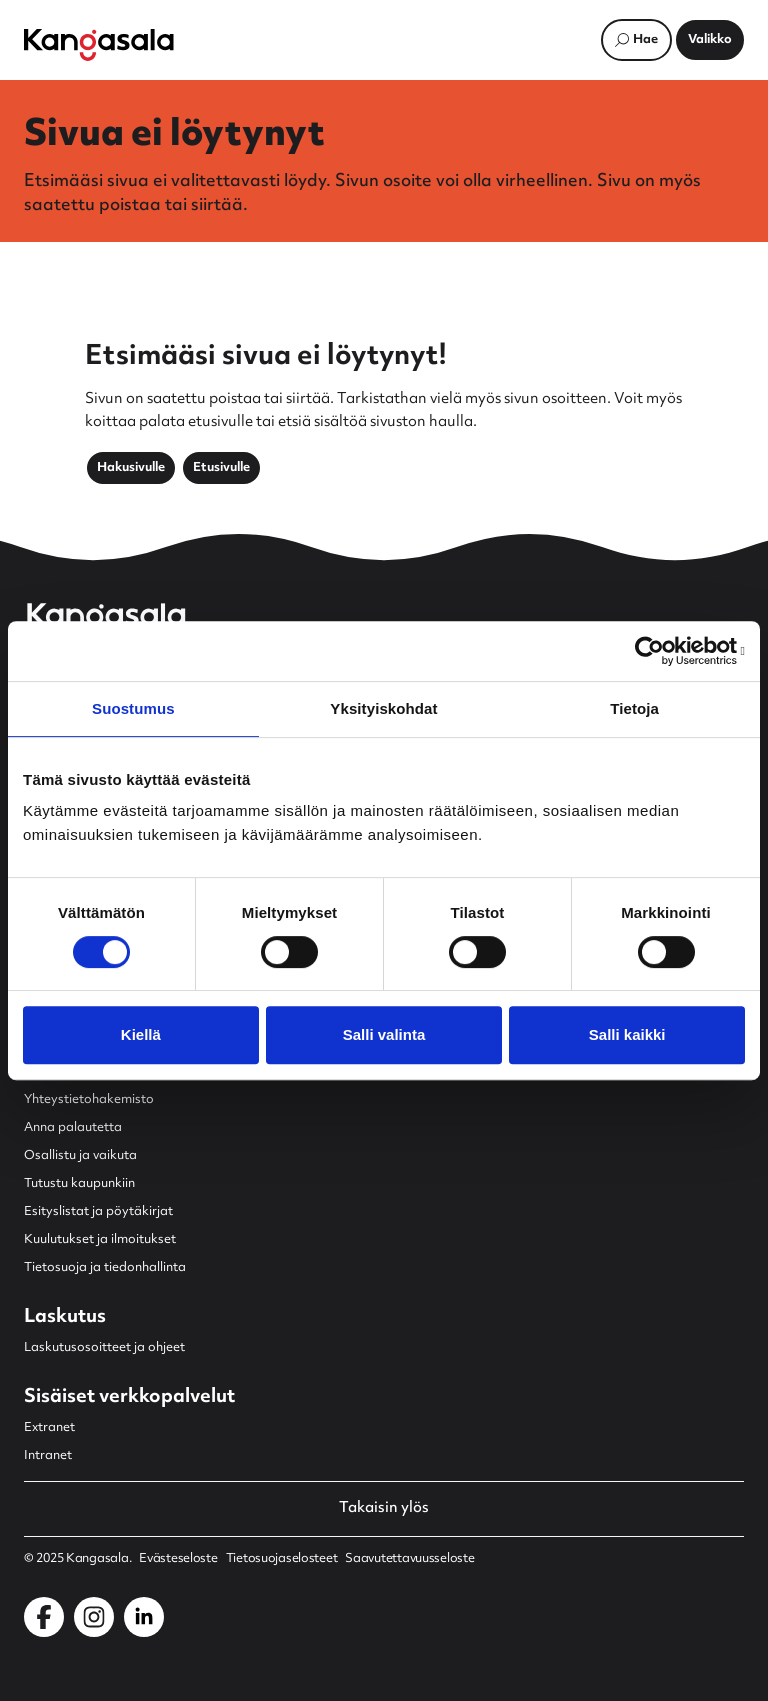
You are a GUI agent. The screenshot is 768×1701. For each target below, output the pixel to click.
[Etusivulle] (99, 45)
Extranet (49, 1428)
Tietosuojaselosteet (282, 1559)
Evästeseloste (178, 1559)
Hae (645, 40)
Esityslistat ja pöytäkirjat (98, 1212)
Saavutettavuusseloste (409, 1559)
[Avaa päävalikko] (710, 40)
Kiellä (141, 1034)
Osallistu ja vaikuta (80, 1156)
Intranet (48, 1456)
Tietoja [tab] (634, 708)
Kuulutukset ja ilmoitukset (100, 1240)
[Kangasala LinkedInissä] (144, 1617)
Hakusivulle (131, 468)
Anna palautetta (73, 1128)
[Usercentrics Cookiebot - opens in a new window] (657, 651)
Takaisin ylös (384, 1509)
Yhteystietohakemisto (89, 1100)
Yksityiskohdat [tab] (383, 708)
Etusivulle (221, 468)
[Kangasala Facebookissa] (44, 1617)
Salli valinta (384, 1034)
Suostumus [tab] (133, 708)
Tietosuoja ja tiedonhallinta (105, 1268)
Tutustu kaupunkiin (79, 1184)
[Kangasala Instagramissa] (94, 1617)
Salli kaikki (627, 1034)
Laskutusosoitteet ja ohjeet (104, 1348)
